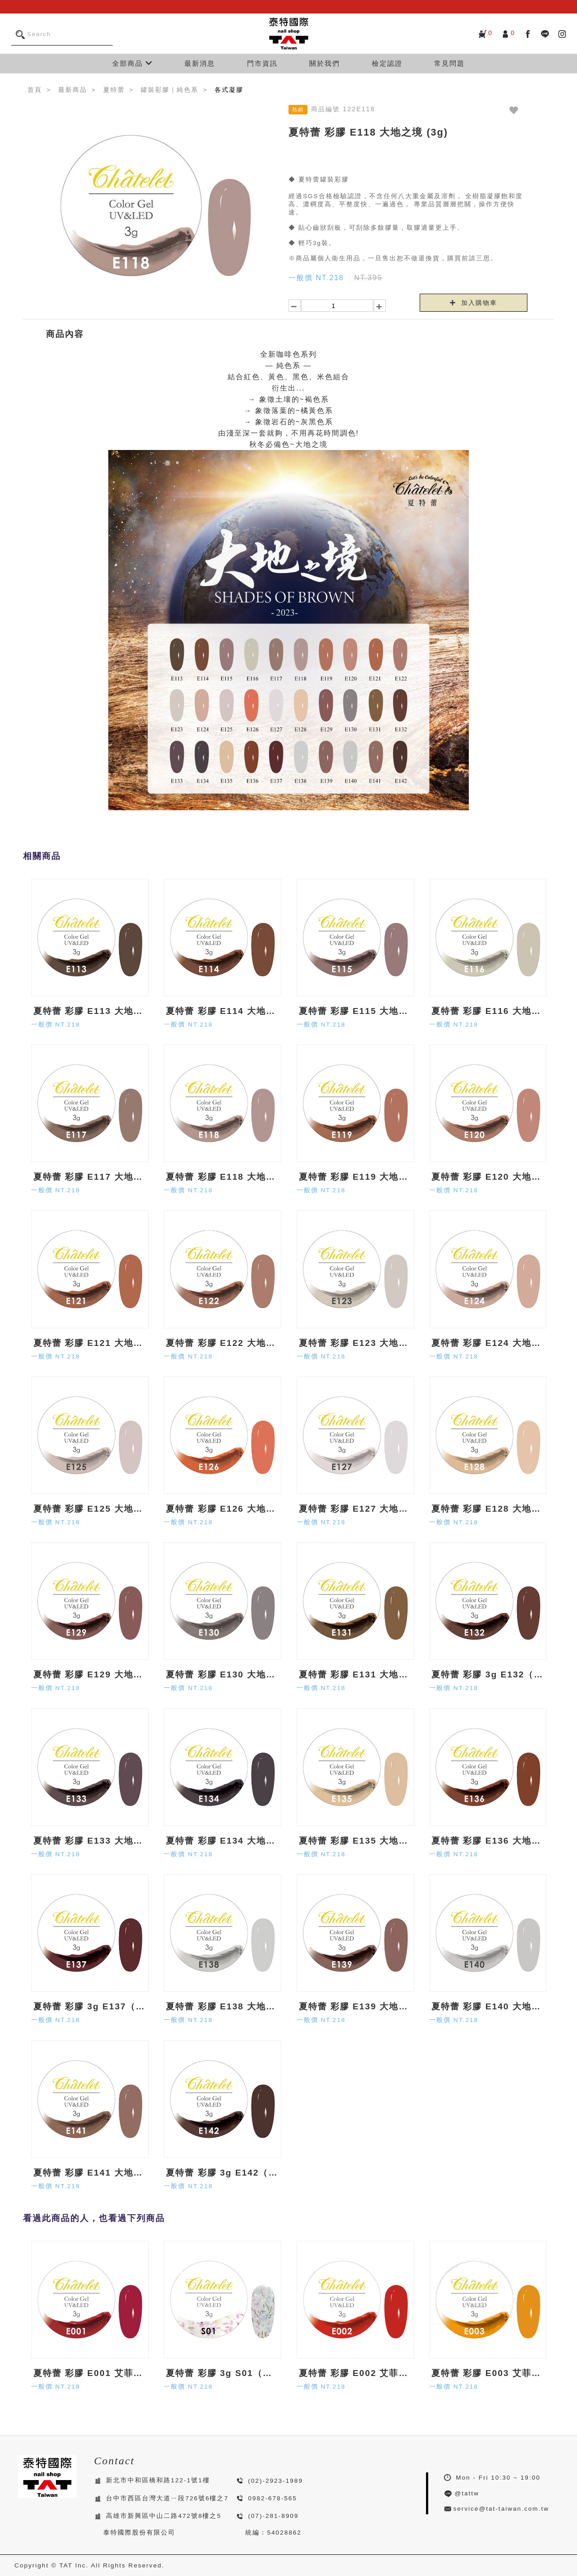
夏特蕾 (114, 89)
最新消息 (199, 63)
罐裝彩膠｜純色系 (169, 89)
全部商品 (132, 63)
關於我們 (324, 63)
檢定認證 (387, 63)
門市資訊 (262, 63)
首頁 (34, 89)
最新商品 (72, 89)
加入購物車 (474, 302)
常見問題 (449, 63)
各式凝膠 (229, 89)
